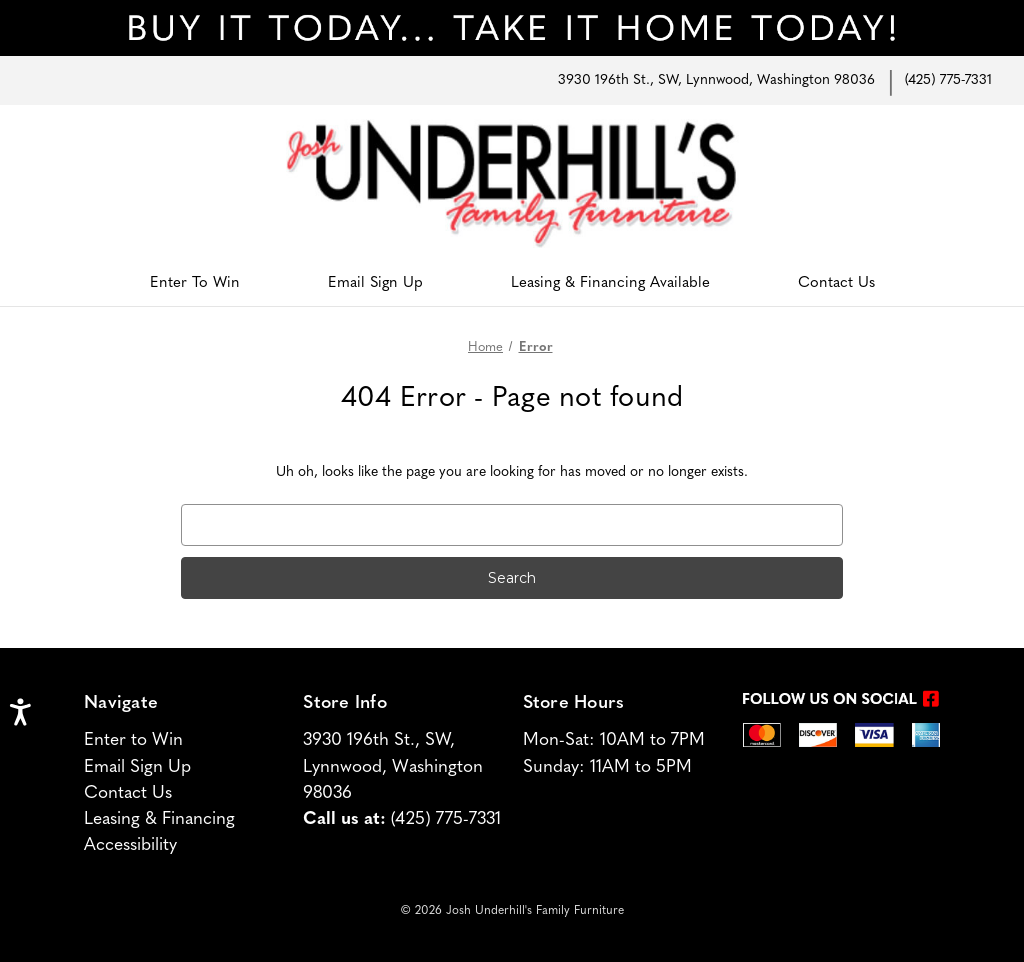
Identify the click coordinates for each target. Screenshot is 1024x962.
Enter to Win (133, 740)
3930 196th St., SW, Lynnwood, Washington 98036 (716, 80)
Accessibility (130, 845)
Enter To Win (195, 283)
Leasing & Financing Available (610, 283)
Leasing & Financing (159, 819)
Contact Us (836, 283)
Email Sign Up (375, 283)
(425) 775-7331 (948, 80)
